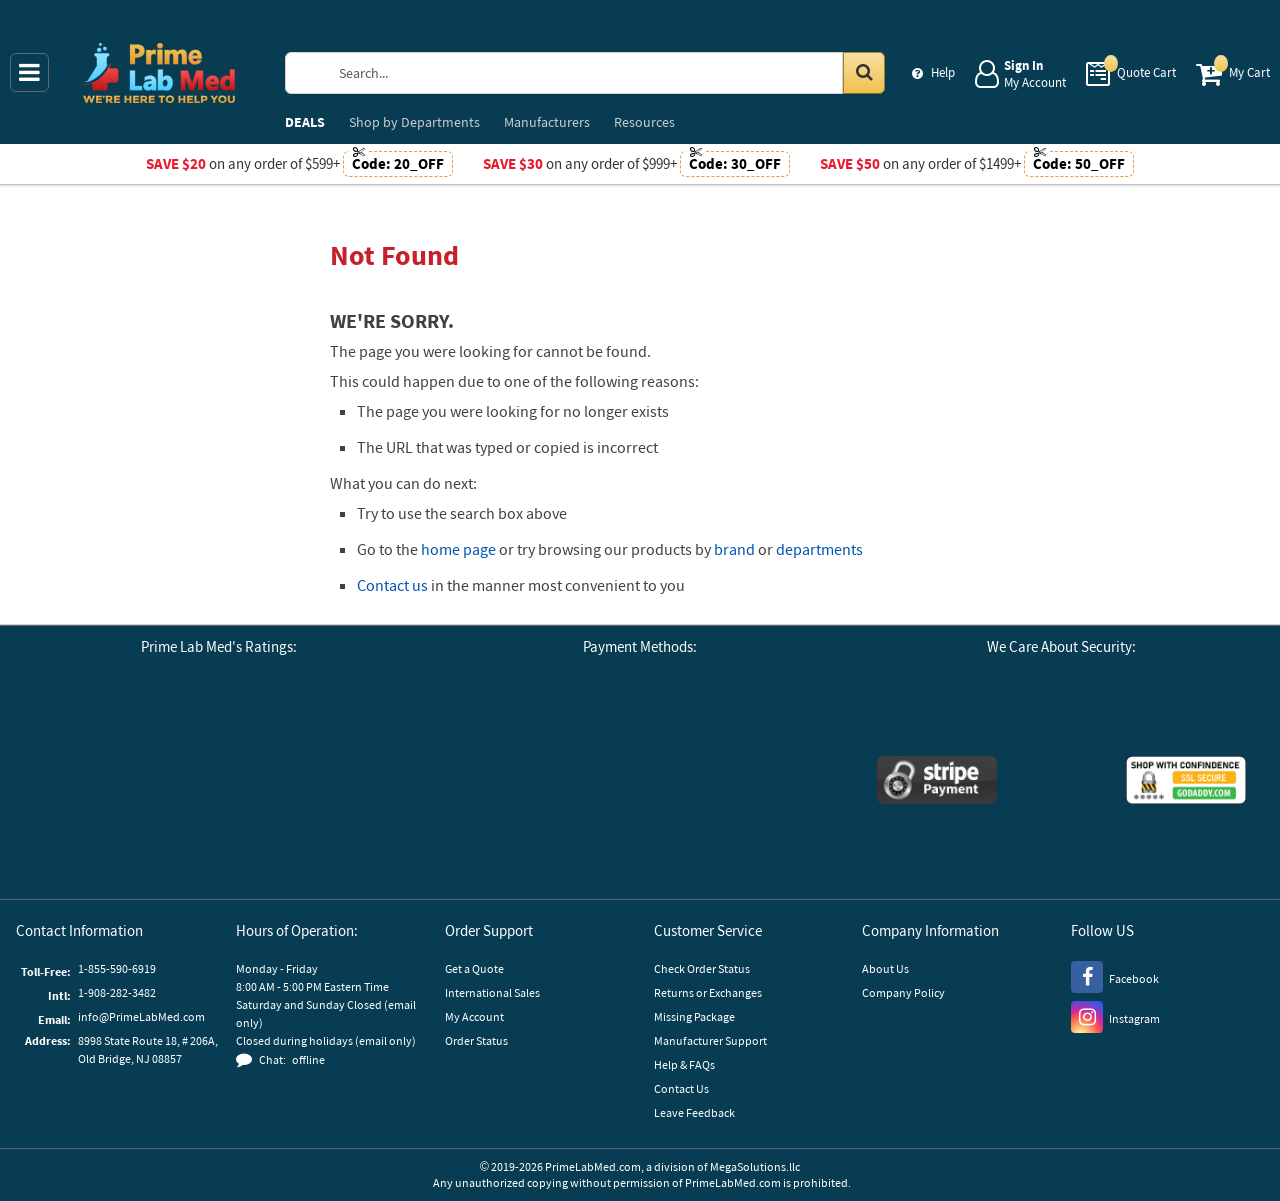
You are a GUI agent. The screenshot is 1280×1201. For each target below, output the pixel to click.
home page (458, 549)
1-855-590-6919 (117, 968)
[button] (219, 839)
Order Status (476, 1040)
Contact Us (681, 1088)
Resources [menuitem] (644, 122)
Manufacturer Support (710, 1040)
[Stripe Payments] (937, 782)
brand (734, 549)
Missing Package (694, 1016)
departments (819, 549)
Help (943, 72)
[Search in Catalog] (864, 73)
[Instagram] (1115, 1016)
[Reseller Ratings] (329, 728)
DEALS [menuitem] (305, 122)
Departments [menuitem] (414, 122)
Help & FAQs (684, 1064)
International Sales (492, 992)
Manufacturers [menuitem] (547, 122)
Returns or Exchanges (708, 992)
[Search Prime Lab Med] (604, 73)
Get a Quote (474, 968)
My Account (474, 1016)
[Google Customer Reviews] (109, 728)
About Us (885, 968)
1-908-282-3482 (117, 992)
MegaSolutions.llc (755, 1166)
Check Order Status (702, 968)
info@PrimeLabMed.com (141, 1016)
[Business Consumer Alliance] (219, 728)
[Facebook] (1115, 976)
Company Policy (903, 992)
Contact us (392, 585)
